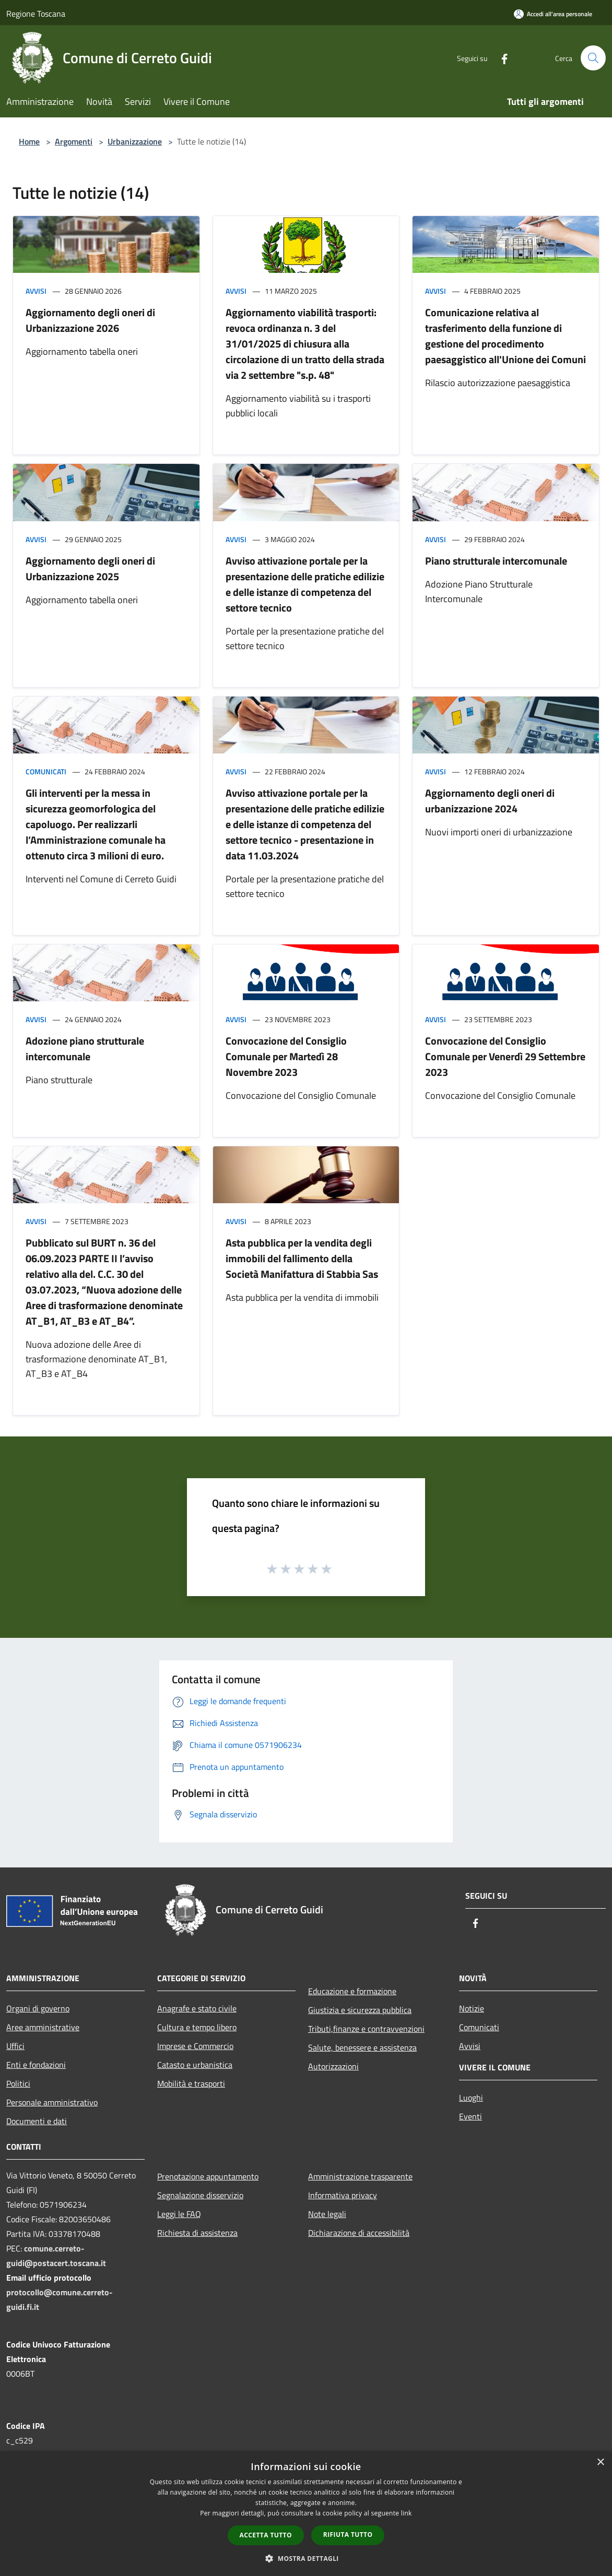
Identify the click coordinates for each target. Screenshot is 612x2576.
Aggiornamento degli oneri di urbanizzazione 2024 (490, 801)
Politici (18, 2083)
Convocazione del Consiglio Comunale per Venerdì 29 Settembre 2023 (505, 1056)
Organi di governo (37, 2008)
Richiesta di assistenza (197, 2232)
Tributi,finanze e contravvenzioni (366, 2028)
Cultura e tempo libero (197, 2027)
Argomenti (73, 141)
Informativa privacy (342, 2195)
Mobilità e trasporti (191, 2083)
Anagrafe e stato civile (197, 2008)
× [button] (600, 2462)
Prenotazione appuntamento (207, 2176)
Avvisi (36, 290)
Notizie (471, 2008)
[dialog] (306, 2513)
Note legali (327, 2214)
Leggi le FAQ (179, 2214)
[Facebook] (500, 58)
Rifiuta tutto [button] (348, 2534)
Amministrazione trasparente (360, 2176)
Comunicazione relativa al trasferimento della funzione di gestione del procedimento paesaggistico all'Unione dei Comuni (505, 335)
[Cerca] (593, 57)
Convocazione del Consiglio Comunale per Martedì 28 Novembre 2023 (286, 1056)
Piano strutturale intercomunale (496, 561)
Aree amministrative (42, 2027)
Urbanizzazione (135, 141)
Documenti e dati (36, 2121)
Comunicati (46, 771)
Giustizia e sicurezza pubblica (359, 2010)
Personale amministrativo (52, 2102)
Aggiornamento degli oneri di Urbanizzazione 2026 (90, 320)
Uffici (15, 2046)
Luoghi (471, 2097)
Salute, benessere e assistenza (362, 2047)
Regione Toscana (35, 13)
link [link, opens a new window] (406, 2513)
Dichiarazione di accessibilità (358, 2232)
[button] (306, 2558)
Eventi (470, 2116)
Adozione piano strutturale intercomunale (85, 1048)
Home (29, 141)
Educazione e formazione (352, 1991)
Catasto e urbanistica (194, 2064)
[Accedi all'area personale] (553, 14)
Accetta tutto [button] (266, 2535)
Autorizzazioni (333, 2066)
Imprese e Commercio (195, 2046)
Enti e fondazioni (36, 2064)
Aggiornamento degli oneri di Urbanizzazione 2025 (90, 568)
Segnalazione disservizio (200, 2195)
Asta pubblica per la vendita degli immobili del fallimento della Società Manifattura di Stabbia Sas (302, 1258)
